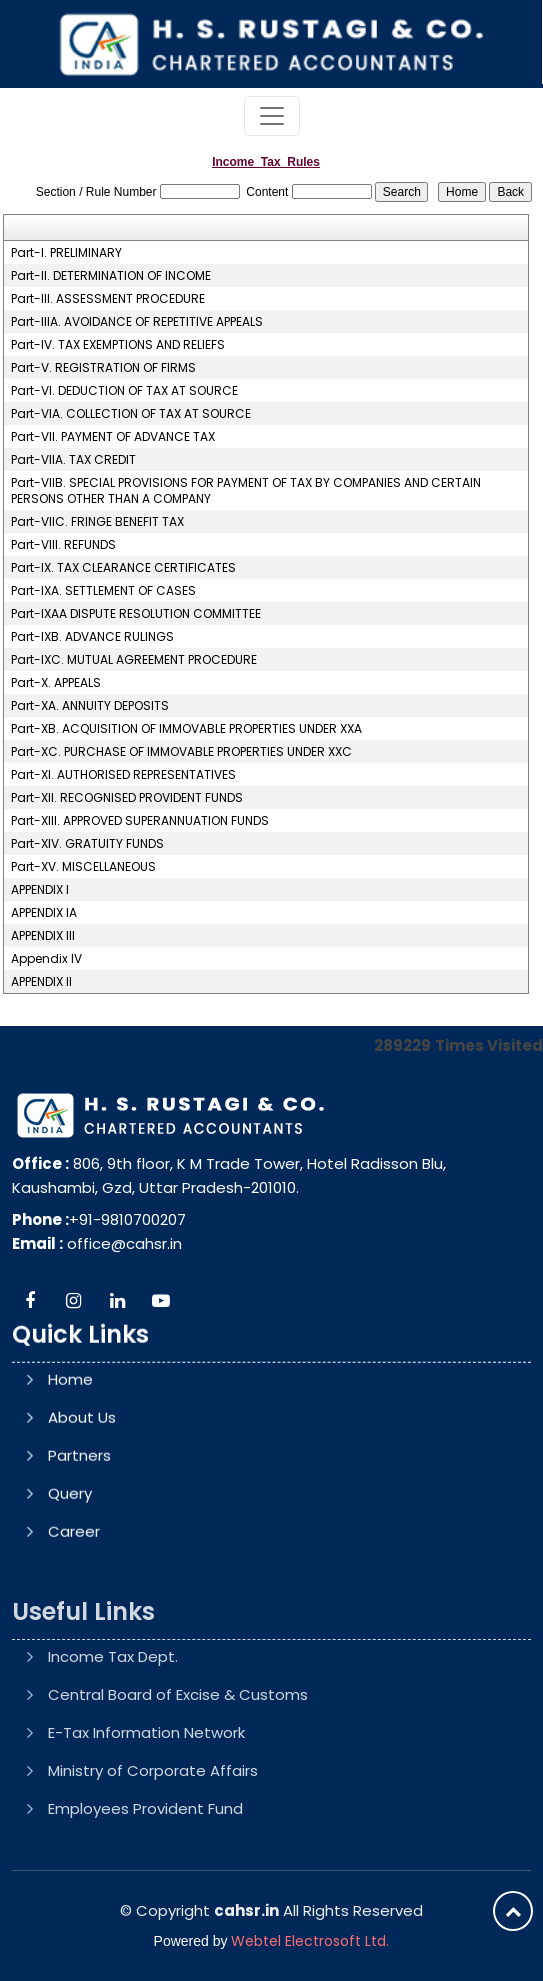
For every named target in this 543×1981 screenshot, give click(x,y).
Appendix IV (46, 959)
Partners (79, 1548)
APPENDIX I (40, 890)
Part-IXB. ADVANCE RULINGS (92, 637)
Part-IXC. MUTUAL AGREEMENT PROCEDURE (134, 660)
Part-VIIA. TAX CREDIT (73, 460)
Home (70, 1472)
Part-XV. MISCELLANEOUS (83, 867)
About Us (82, 1510)
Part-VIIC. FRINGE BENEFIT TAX (97, 522)
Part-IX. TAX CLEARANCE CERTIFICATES (123, 568)
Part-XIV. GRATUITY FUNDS (87, 844)
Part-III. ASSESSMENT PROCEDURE (108, 299)
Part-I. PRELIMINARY (66, 253)
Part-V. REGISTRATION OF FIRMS (103, 368)
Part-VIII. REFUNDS (63, 545)
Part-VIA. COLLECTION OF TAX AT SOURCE (131, 414)
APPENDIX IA (44, 913)
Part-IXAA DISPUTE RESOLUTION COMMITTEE (136, 614)
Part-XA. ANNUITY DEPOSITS (90, 706)
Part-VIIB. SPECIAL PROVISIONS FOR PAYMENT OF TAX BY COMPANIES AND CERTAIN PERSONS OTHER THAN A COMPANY (246, 491)
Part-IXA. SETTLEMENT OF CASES (103, 591)
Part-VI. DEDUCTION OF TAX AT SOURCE (124, 391)
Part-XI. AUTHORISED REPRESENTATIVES (123, 775)
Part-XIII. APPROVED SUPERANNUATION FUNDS (140, 821)
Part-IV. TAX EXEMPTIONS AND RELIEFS (118, 345)
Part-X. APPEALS (56, 683)
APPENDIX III (43, 936)
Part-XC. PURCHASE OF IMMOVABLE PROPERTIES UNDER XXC (181, 752)
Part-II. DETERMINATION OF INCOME (111, 276)
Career (74, 1624)
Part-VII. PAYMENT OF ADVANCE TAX (113, 437)
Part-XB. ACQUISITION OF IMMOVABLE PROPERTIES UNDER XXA (186, 729)
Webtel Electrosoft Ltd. (310, 1941)
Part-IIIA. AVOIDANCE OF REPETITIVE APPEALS (137, 322)
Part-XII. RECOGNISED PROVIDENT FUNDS (127, 798)
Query (70, 1586)
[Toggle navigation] (272, 116)
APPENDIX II (41, 982)
